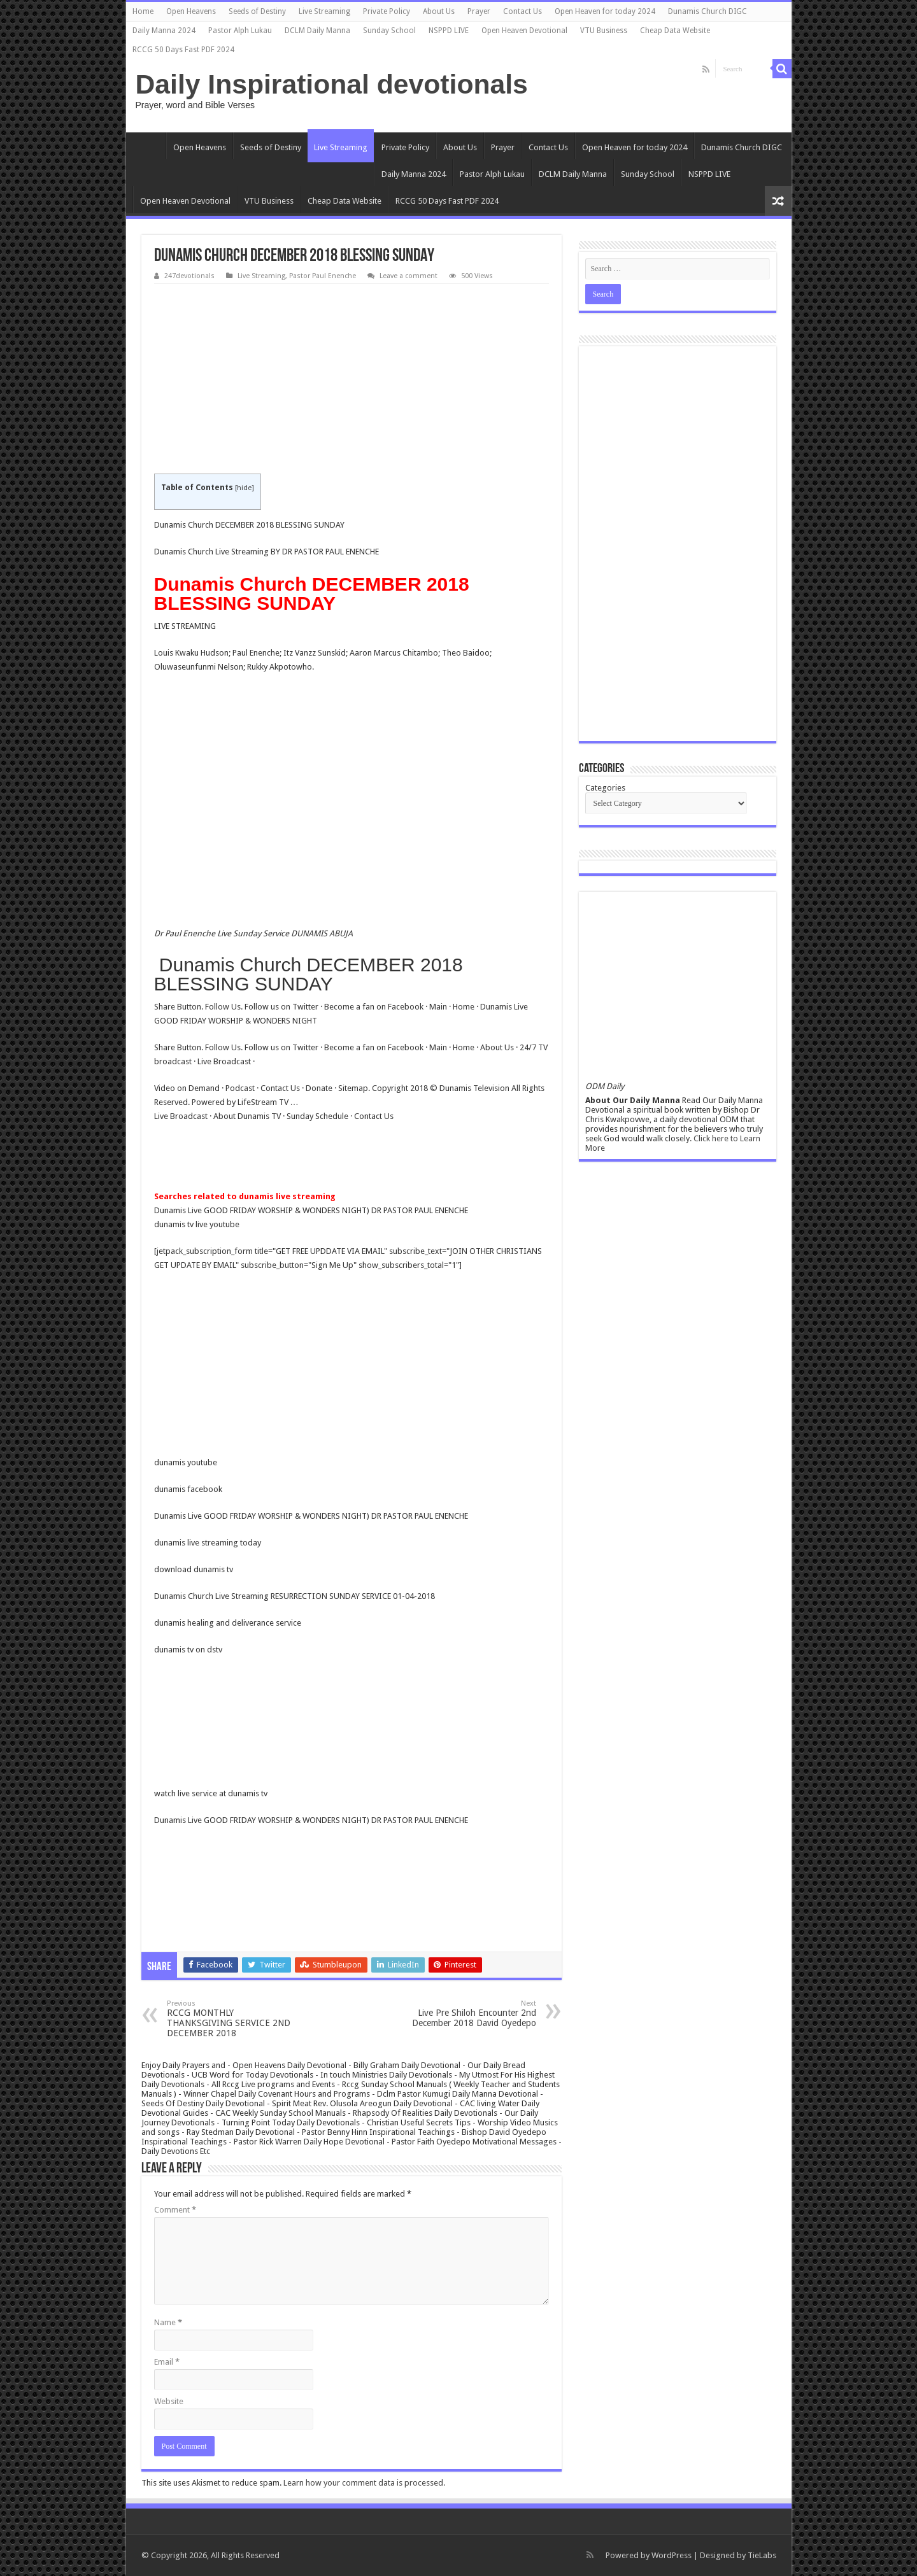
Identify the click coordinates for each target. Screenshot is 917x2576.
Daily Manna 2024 (163, 30)
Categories (605, 787)
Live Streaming (324, 11)
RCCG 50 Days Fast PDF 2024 (183, 49)
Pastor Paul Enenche (322, 276)
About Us (439, 11)
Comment (175, 2209)
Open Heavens (191, 11)
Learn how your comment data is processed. (364, 2483)
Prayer (478, 11)
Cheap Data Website (675, 30)
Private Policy (386, 11)
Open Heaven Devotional (524, 30)
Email (167, 2362)
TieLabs (762, 2555)
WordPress (671, 2555)
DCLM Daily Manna (317, 30)
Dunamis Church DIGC (707, 11)
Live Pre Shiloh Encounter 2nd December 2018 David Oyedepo (471, 2013)
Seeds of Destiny (257, 11)
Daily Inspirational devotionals (332, 84)
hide (244, 488)
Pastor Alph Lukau (240, 30)
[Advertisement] (351, 379)
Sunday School (389, 30)
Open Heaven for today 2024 (605, 11)
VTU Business (603, 30)
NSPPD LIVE (449, 30)
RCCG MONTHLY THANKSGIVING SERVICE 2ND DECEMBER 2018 (232, 2018)
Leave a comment (408, 276)
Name (168, 2322)
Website (168, 2401)
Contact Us (522, 11)
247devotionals (189, 276)
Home (142, 11)
